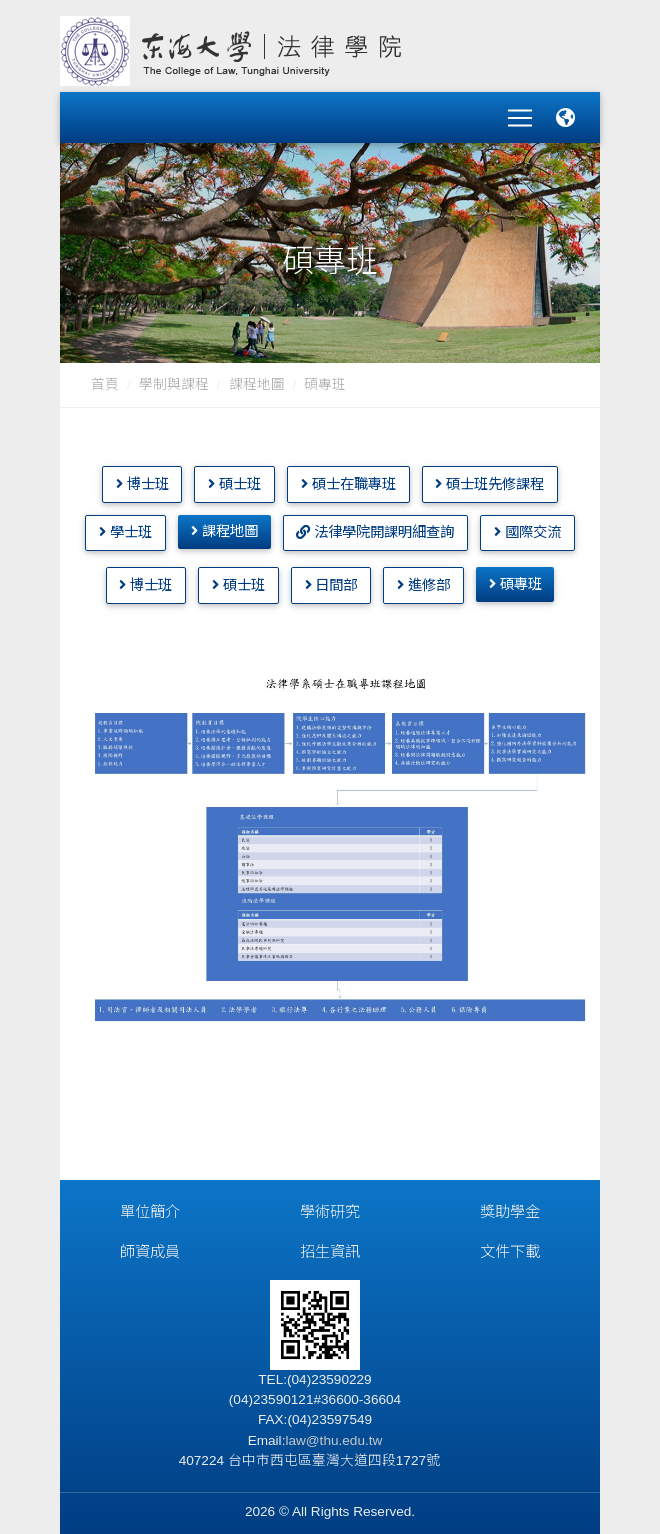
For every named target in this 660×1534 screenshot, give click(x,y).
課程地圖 (257, 377)
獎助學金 (510, 1204)
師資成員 (150, 1244)
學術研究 (330, 1204)
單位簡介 (150, 1204)
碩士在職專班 (348, 477)
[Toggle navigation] (520, 114)
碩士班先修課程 (489, 477)
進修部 (423, 578)
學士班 (125, 525)
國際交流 (527, 525)
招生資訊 (330, 1244)
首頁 (105, 377)
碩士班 (234, 477)
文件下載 (510, 1244)
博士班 (142, 477)
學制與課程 (174, 377)
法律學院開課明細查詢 (375, 525)
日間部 (331, 578)
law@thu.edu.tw (333, 1433)
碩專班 (515, 577)
